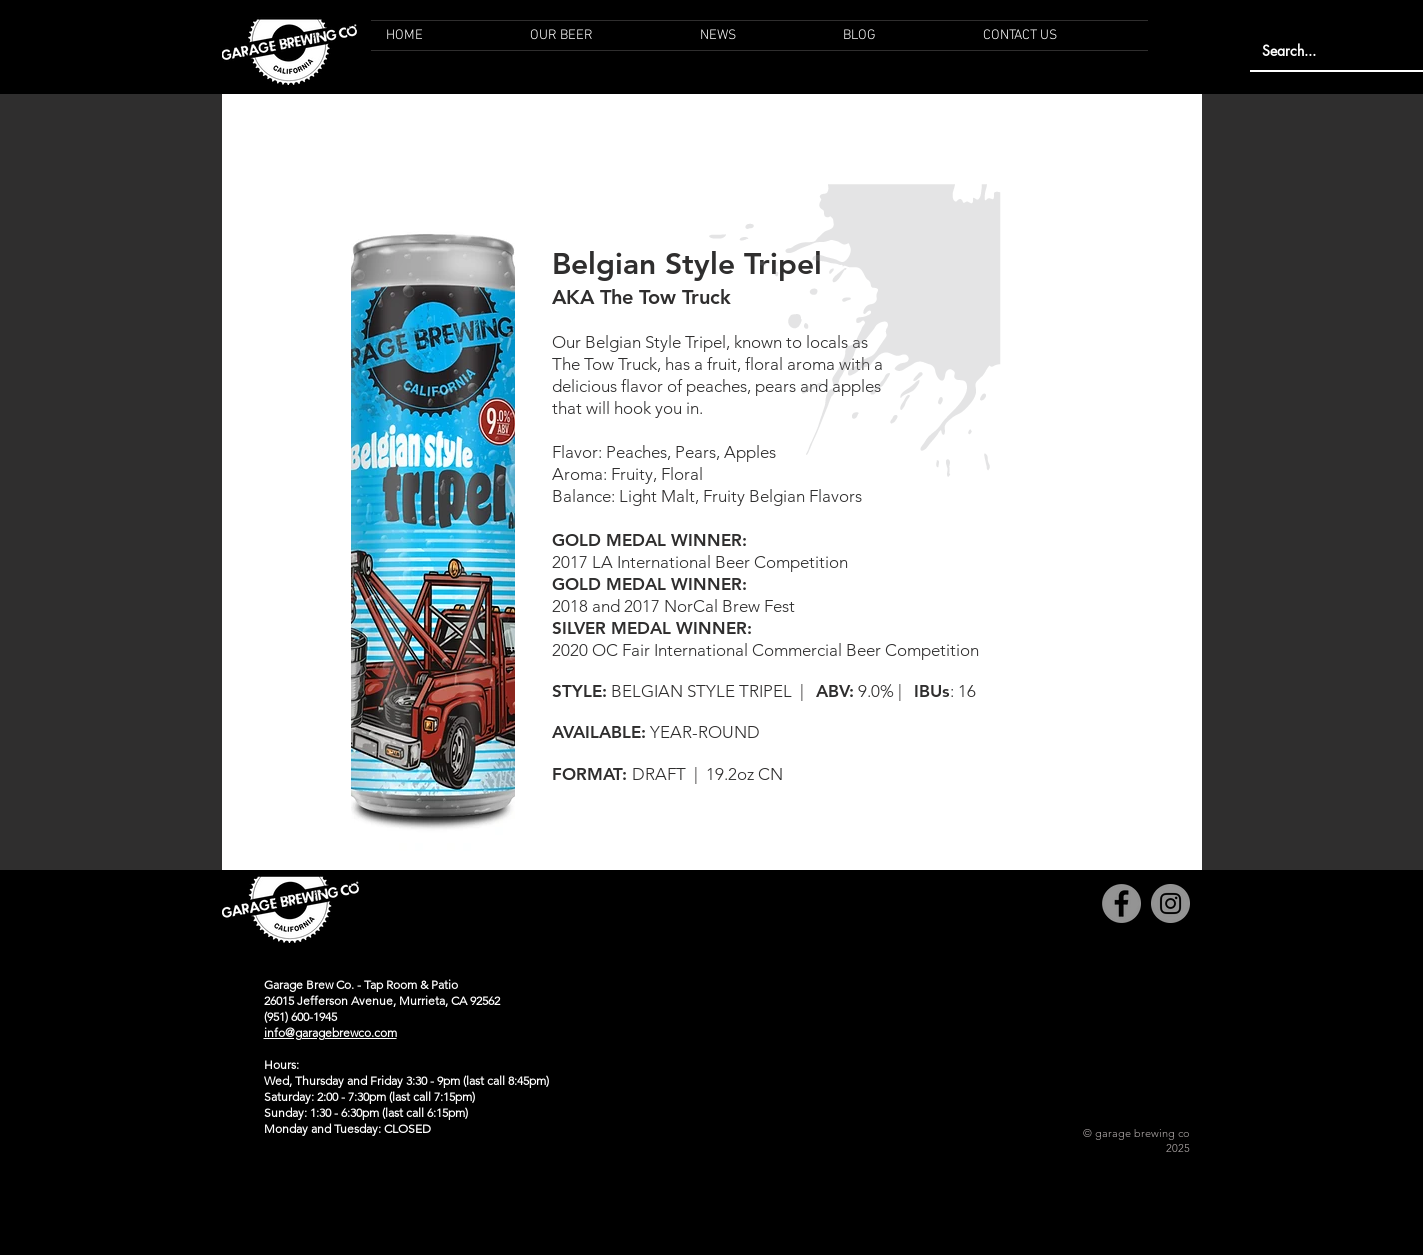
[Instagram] (1170, 903)
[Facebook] (1121, 903)
